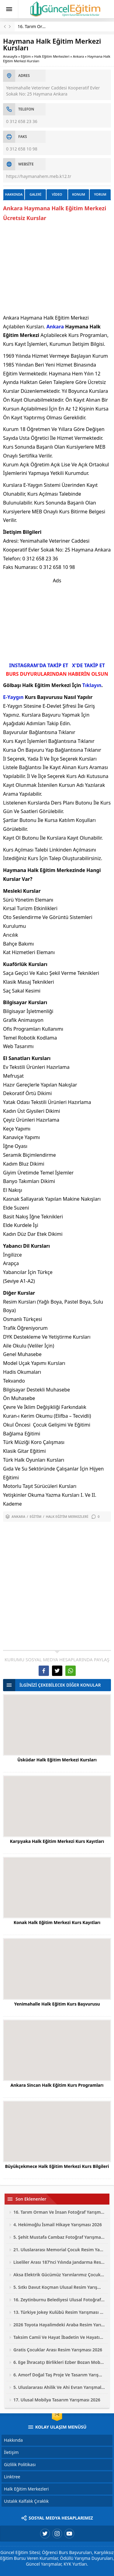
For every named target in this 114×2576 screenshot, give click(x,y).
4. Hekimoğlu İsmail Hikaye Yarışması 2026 (57, 2224)
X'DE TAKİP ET (88, 665)
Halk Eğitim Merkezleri (52, 56)
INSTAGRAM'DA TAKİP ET (38, 665)
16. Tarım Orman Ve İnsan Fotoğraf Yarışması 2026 (59, 2212)
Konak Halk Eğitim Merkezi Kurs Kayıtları (57, 1922)
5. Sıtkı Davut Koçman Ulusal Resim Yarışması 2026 (59, 2287)
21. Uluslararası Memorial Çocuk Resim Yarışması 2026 (59, 2249)
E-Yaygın (13, 697)
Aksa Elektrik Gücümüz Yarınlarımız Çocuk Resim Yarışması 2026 (59, 2275)
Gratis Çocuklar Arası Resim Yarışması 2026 (57, 2350)
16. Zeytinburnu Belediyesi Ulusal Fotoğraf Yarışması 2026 (59, 2300)
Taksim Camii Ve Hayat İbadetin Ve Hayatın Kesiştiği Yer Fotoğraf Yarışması (59, 2337)
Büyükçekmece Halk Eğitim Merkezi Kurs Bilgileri (57, 2166)
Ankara (78, 56)
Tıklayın (92, 685)
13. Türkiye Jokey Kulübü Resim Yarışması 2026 (59, 2312)
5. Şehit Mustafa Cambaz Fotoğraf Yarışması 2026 (59, 2237)
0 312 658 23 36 (21, 121)
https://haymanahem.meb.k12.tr (38, 176)
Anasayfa (10, 56)
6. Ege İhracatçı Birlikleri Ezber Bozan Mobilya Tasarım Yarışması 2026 (59, 2362)
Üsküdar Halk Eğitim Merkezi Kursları (57, 1760)
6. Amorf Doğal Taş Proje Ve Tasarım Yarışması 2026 (59, 2375)
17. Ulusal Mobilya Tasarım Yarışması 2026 (56, 2400)
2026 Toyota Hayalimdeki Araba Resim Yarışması (59, 2325)
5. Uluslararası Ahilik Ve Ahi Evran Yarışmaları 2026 (59, 2387)
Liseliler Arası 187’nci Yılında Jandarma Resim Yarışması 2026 (59, 2262)
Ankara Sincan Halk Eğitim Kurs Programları (57, 2085)
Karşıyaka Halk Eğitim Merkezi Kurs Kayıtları (57, 1841)
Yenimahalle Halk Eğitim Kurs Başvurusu (57, 2004)
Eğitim (26, 56)
